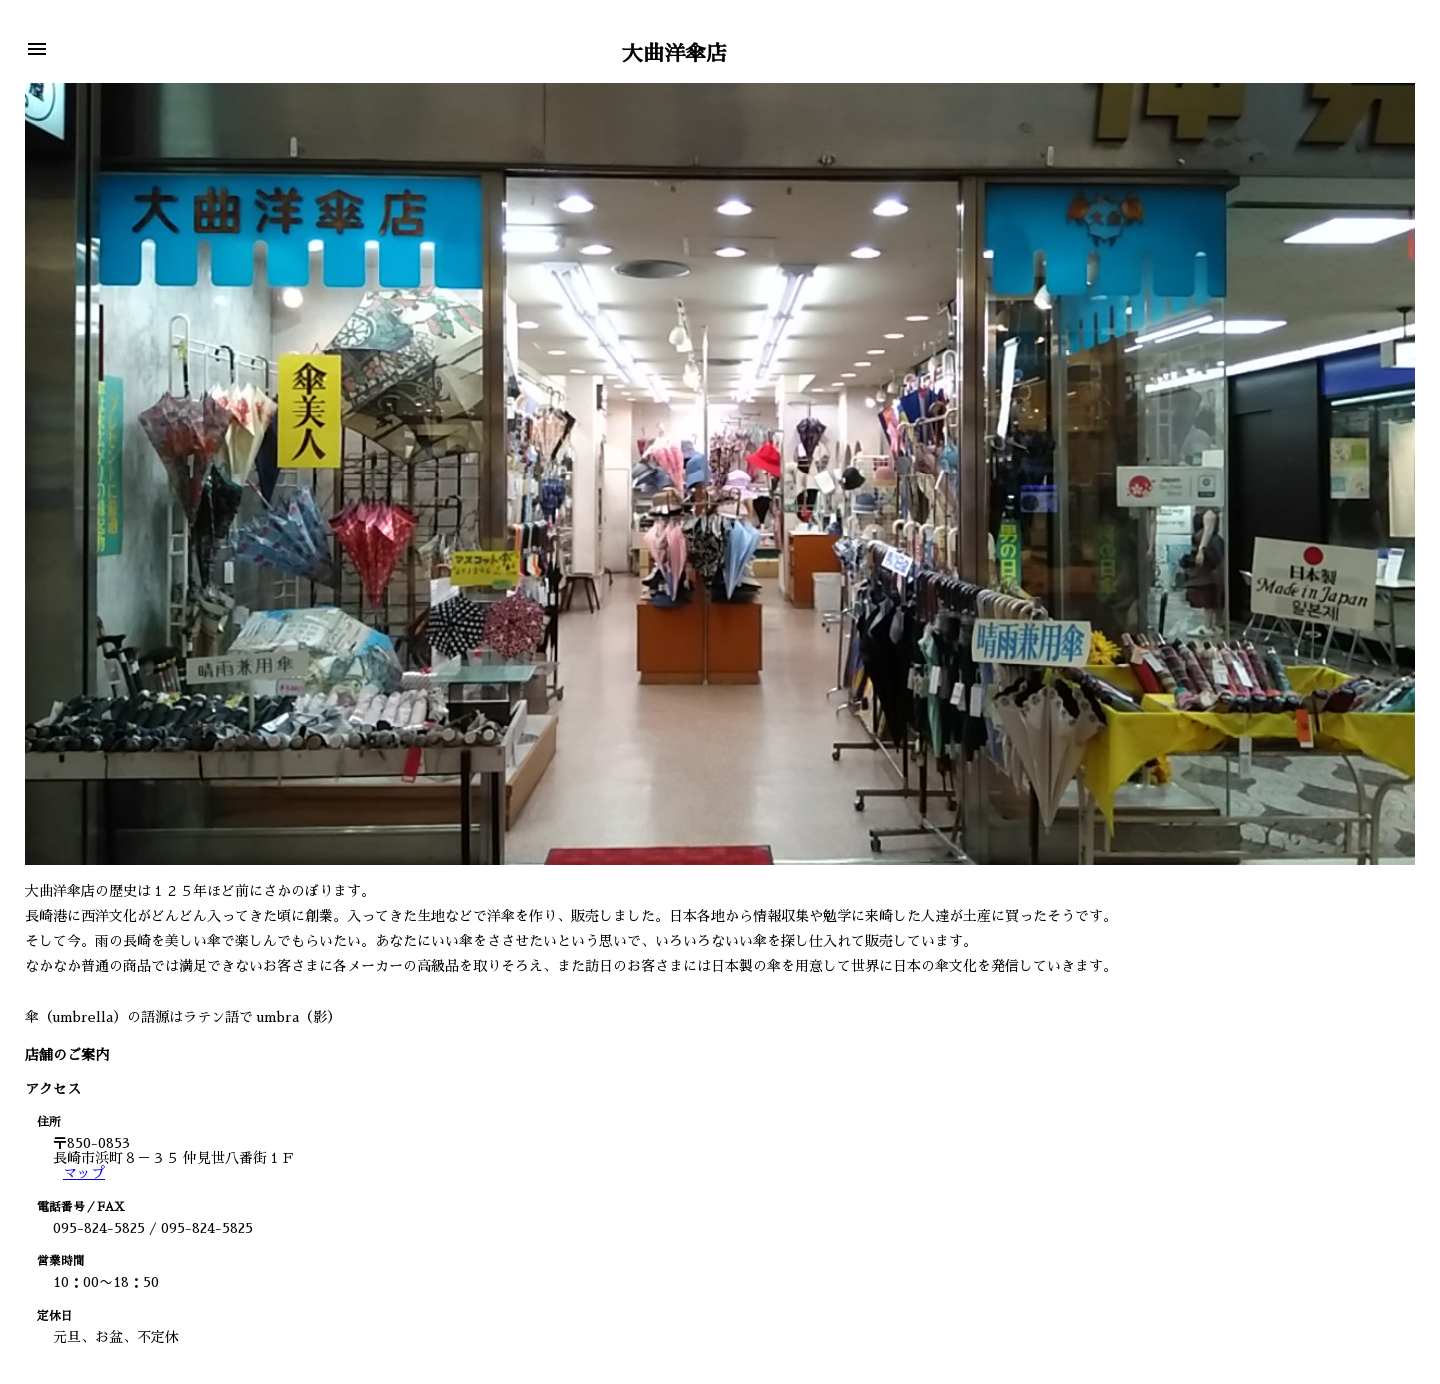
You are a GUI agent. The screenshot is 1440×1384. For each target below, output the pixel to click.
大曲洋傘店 (674, 53)
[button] (37, 50)
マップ (84, 1173)
